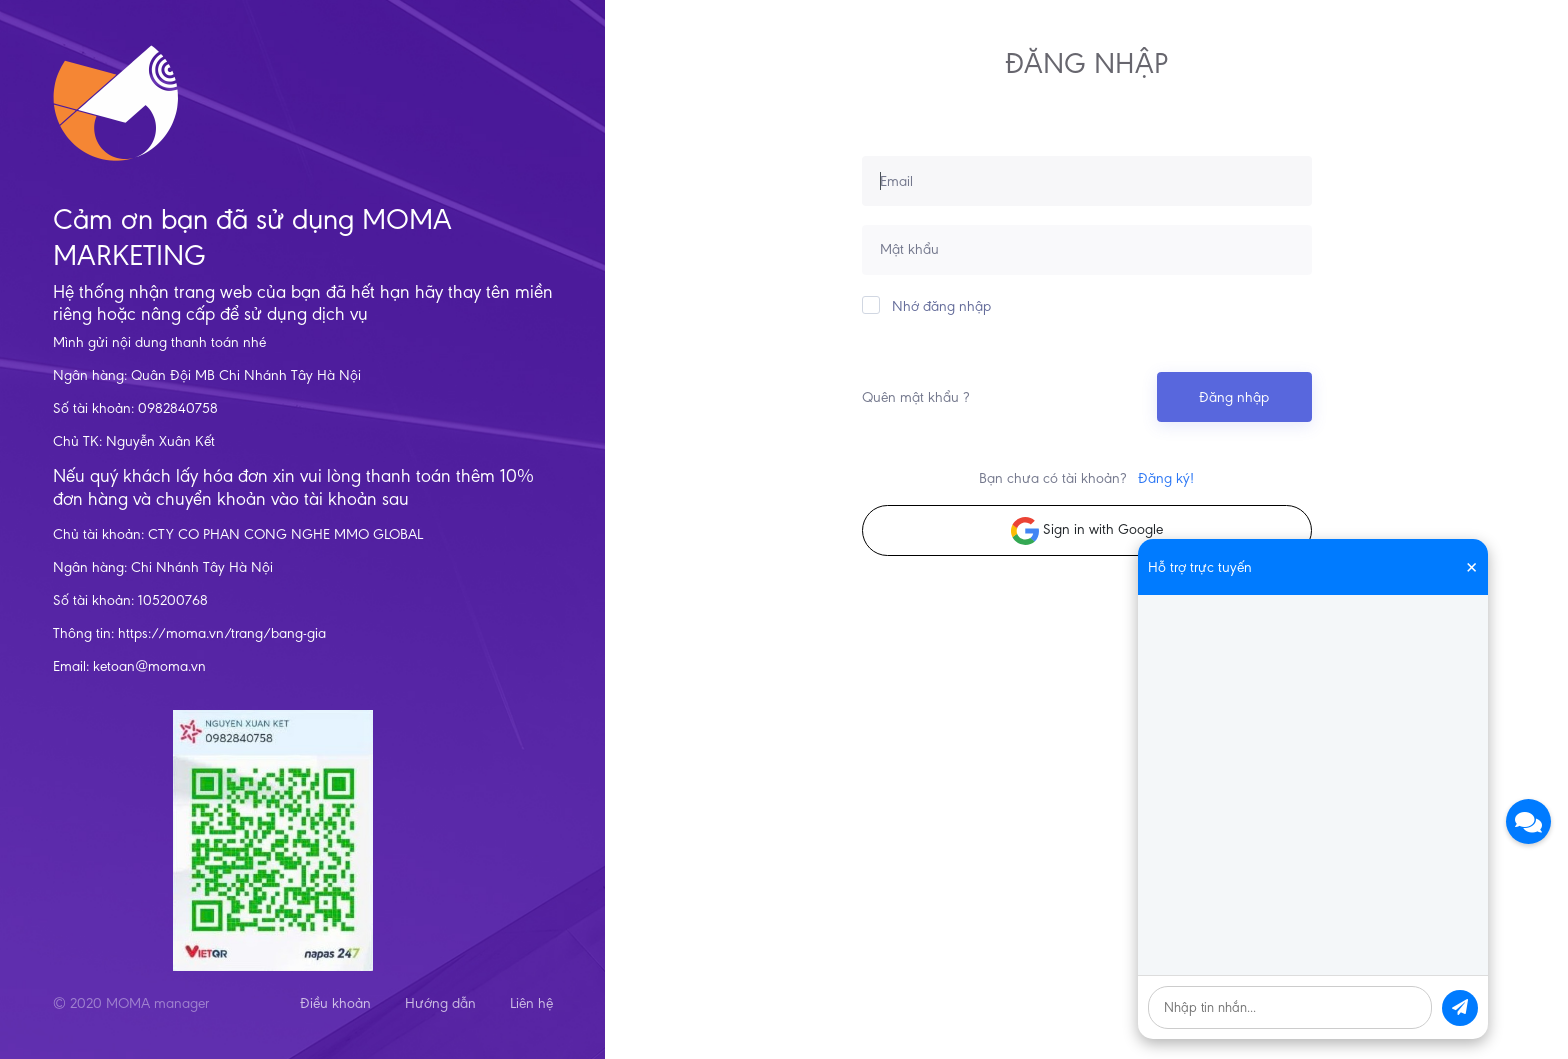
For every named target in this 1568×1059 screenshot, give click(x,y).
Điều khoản (335, 1003)
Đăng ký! (1166, 478)
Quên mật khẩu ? (915, 397)
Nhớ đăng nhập (926, 305)
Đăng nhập (1234, 397)
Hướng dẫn (440, 1003)
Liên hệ (531, 1003)
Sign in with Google (1087, 531)
